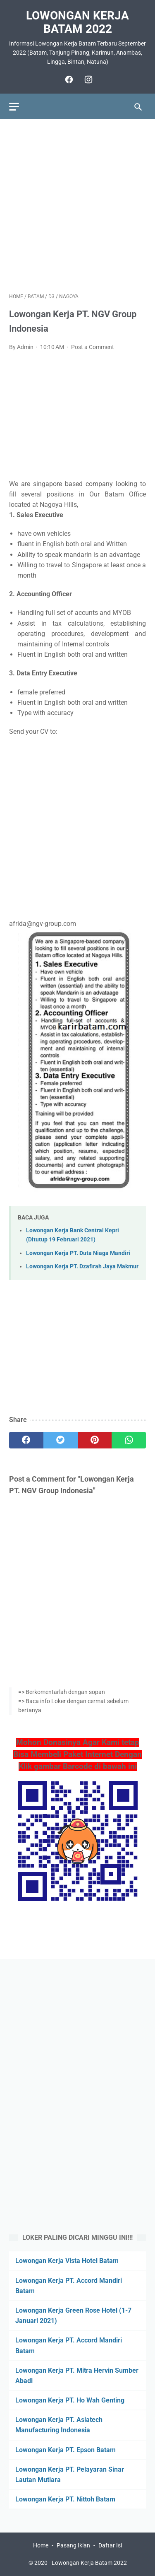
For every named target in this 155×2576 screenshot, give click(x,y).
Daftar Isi (110, 2545)
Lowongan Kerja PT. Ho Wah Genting (69, 2400)
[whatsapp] (129, 1440)
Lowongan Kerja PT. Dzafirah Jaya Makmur (82, 1266)
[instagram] (87, 79)
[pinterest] (95, 1440)
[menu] (14, 107)
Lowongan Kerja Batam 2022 (77, 22)
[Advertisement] (77, 206)
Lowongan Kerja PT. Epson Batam (65, 2450)
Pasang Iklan (73, 2545)
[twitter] (60, 1440)
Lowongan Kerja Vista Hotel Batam (67, 2261)
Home (40, 2545)
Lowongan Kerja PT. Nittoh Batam (65, 2499)
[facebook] (68, 79)
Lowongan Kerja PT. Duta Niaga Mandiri (78, 1253)
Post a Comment (92, 347)
